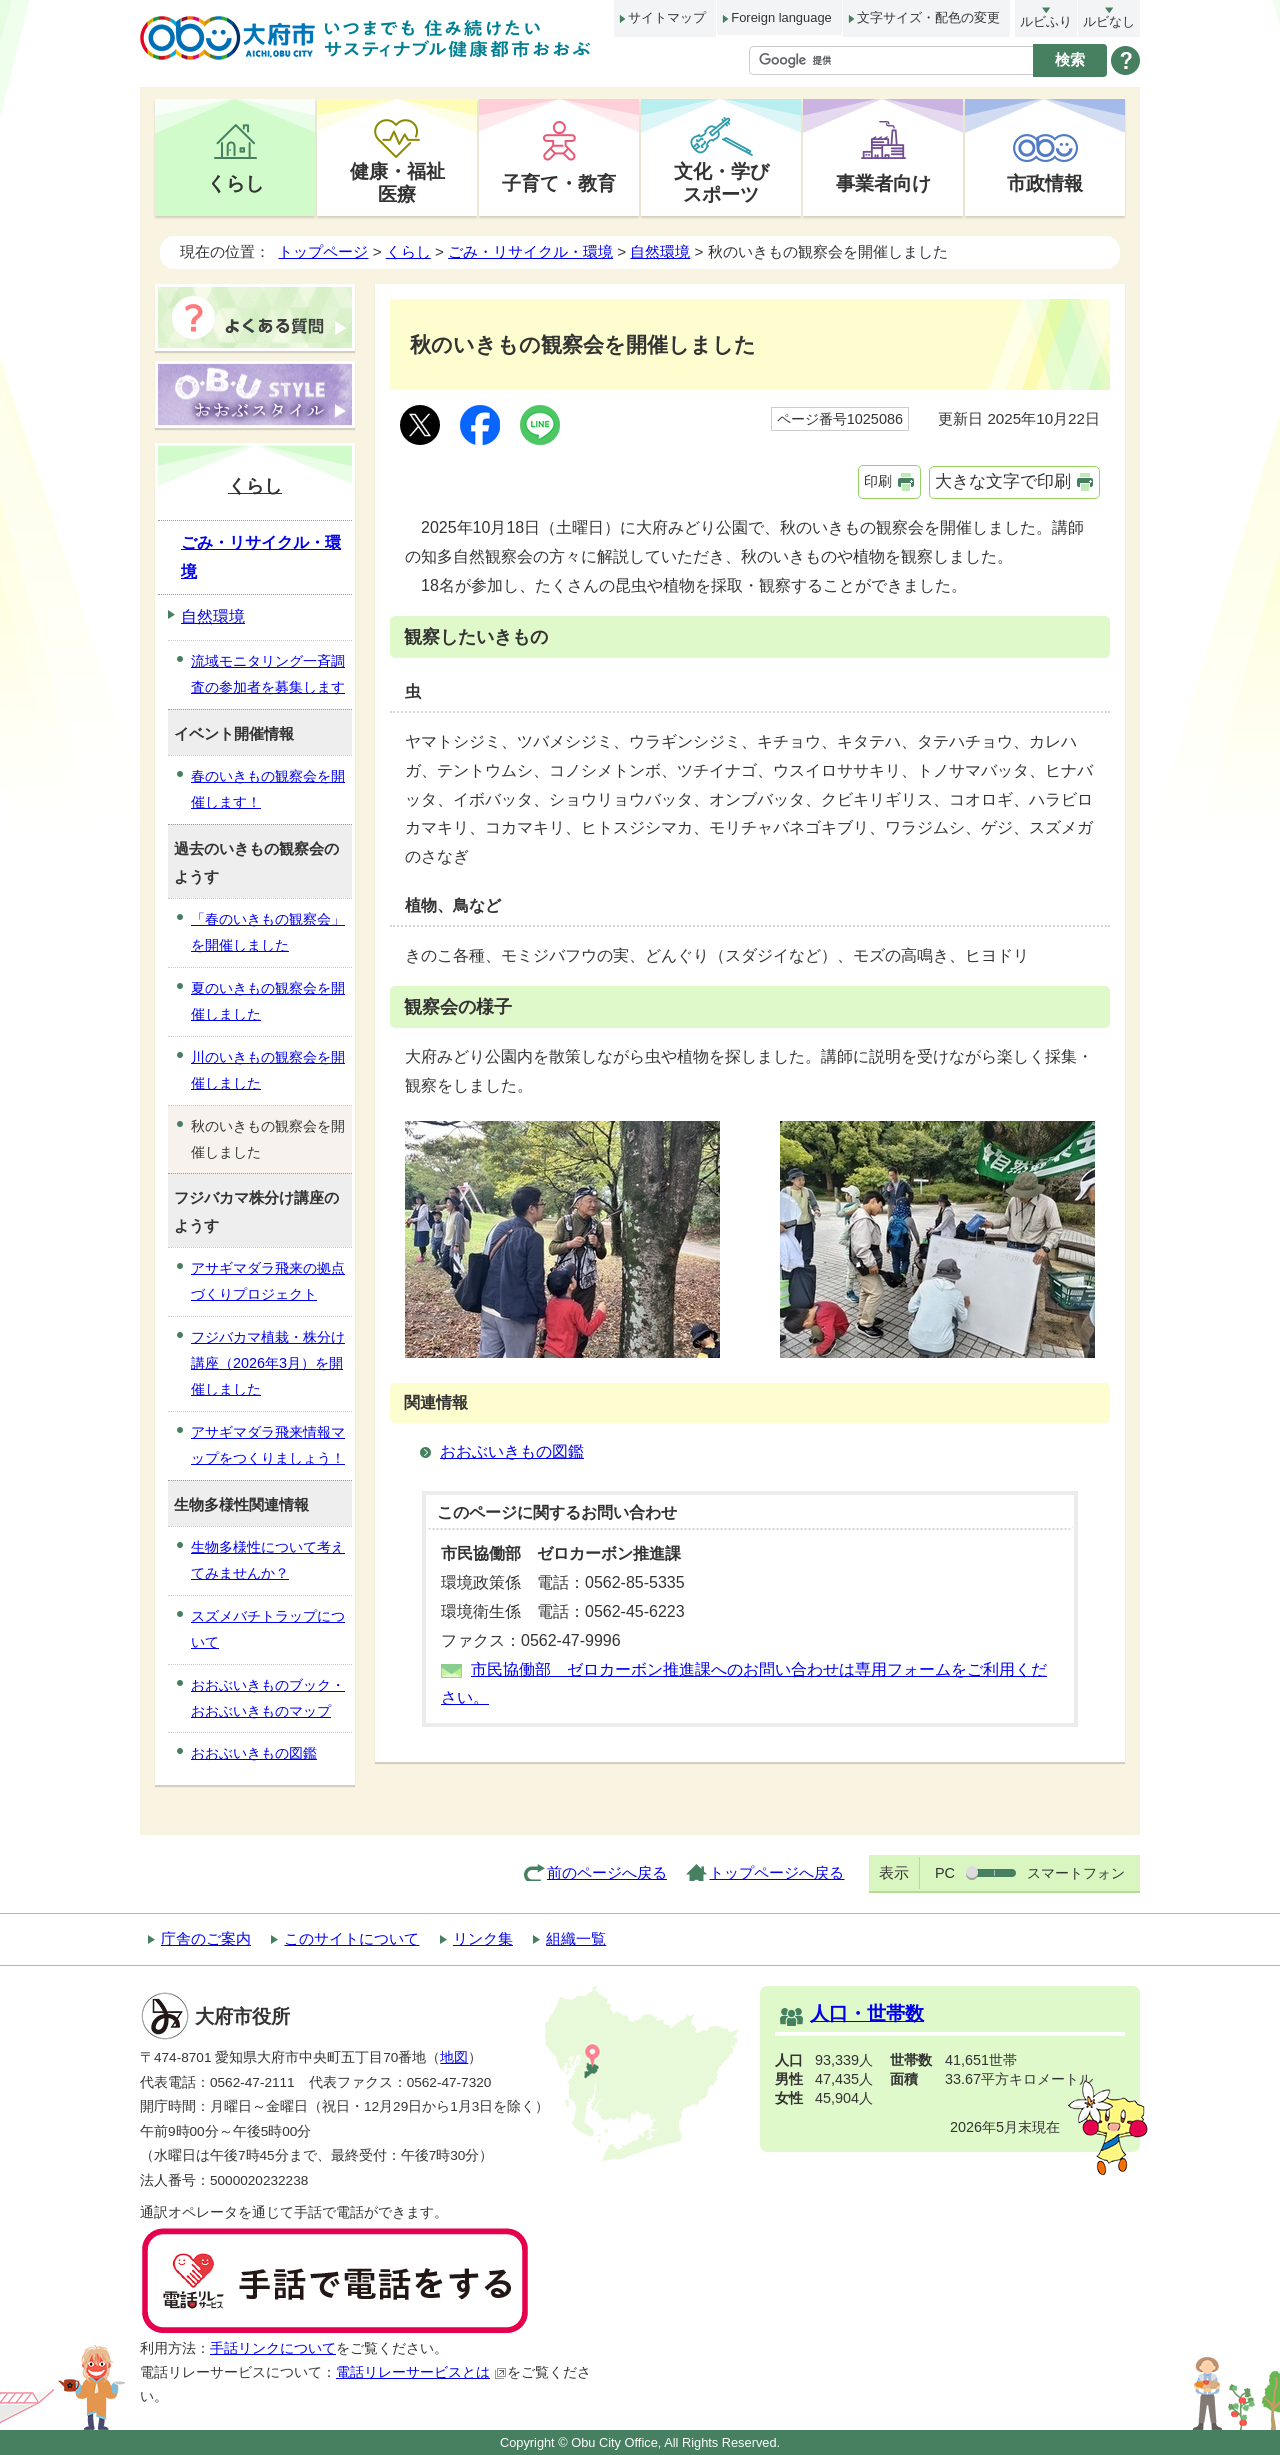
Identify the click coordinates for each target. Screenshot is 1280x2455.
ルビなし (1109, 21)
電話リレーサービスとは (421, 2372)
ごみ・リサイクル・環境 (530, 251)
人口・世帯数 (867, 2013)
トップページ (323, 251)
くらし (235, 183)
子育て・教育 (559, 183)
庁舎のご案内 (206, 1938)
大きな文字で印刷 (1003, 481)
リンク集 (483, 1938)
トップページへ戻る (776, 1872)
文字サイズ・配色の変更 (928, 17)
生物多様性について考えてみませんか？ (268, 1560)
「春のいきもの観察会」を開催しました (268, 932)
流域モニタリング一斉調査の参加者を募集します (268, 674)
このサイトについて (351, 1938)
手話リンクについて (273, 2348)
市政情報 (1045, 183)
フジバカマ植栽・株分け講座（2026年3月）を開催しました (268, 1363)
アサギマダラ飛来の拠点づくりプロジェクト (268, 1281)
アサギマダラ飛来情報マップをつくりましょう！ (268, 1445)
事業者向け (883, 183)
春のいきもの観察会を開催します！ (268, 789)
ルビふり (1046, 21)
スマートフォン (1076, 1873)
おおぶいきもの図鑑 (512, 1451)
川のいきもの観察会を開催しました (268, 1070)
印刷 (878, 481)
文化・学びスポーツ (721, 182)
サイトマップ (667, 17)
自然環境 (660, 251)
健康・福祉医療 (397, 182)
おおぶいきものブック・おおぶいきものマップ (268, 1698)
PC (945, 1873)
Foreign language (781, 17)
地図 (454, 2057)
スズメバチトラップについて (268, 1629)
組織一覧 (576, 1938)
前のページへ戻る (607, 1872)
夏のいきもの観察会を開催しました (268, 1001)
